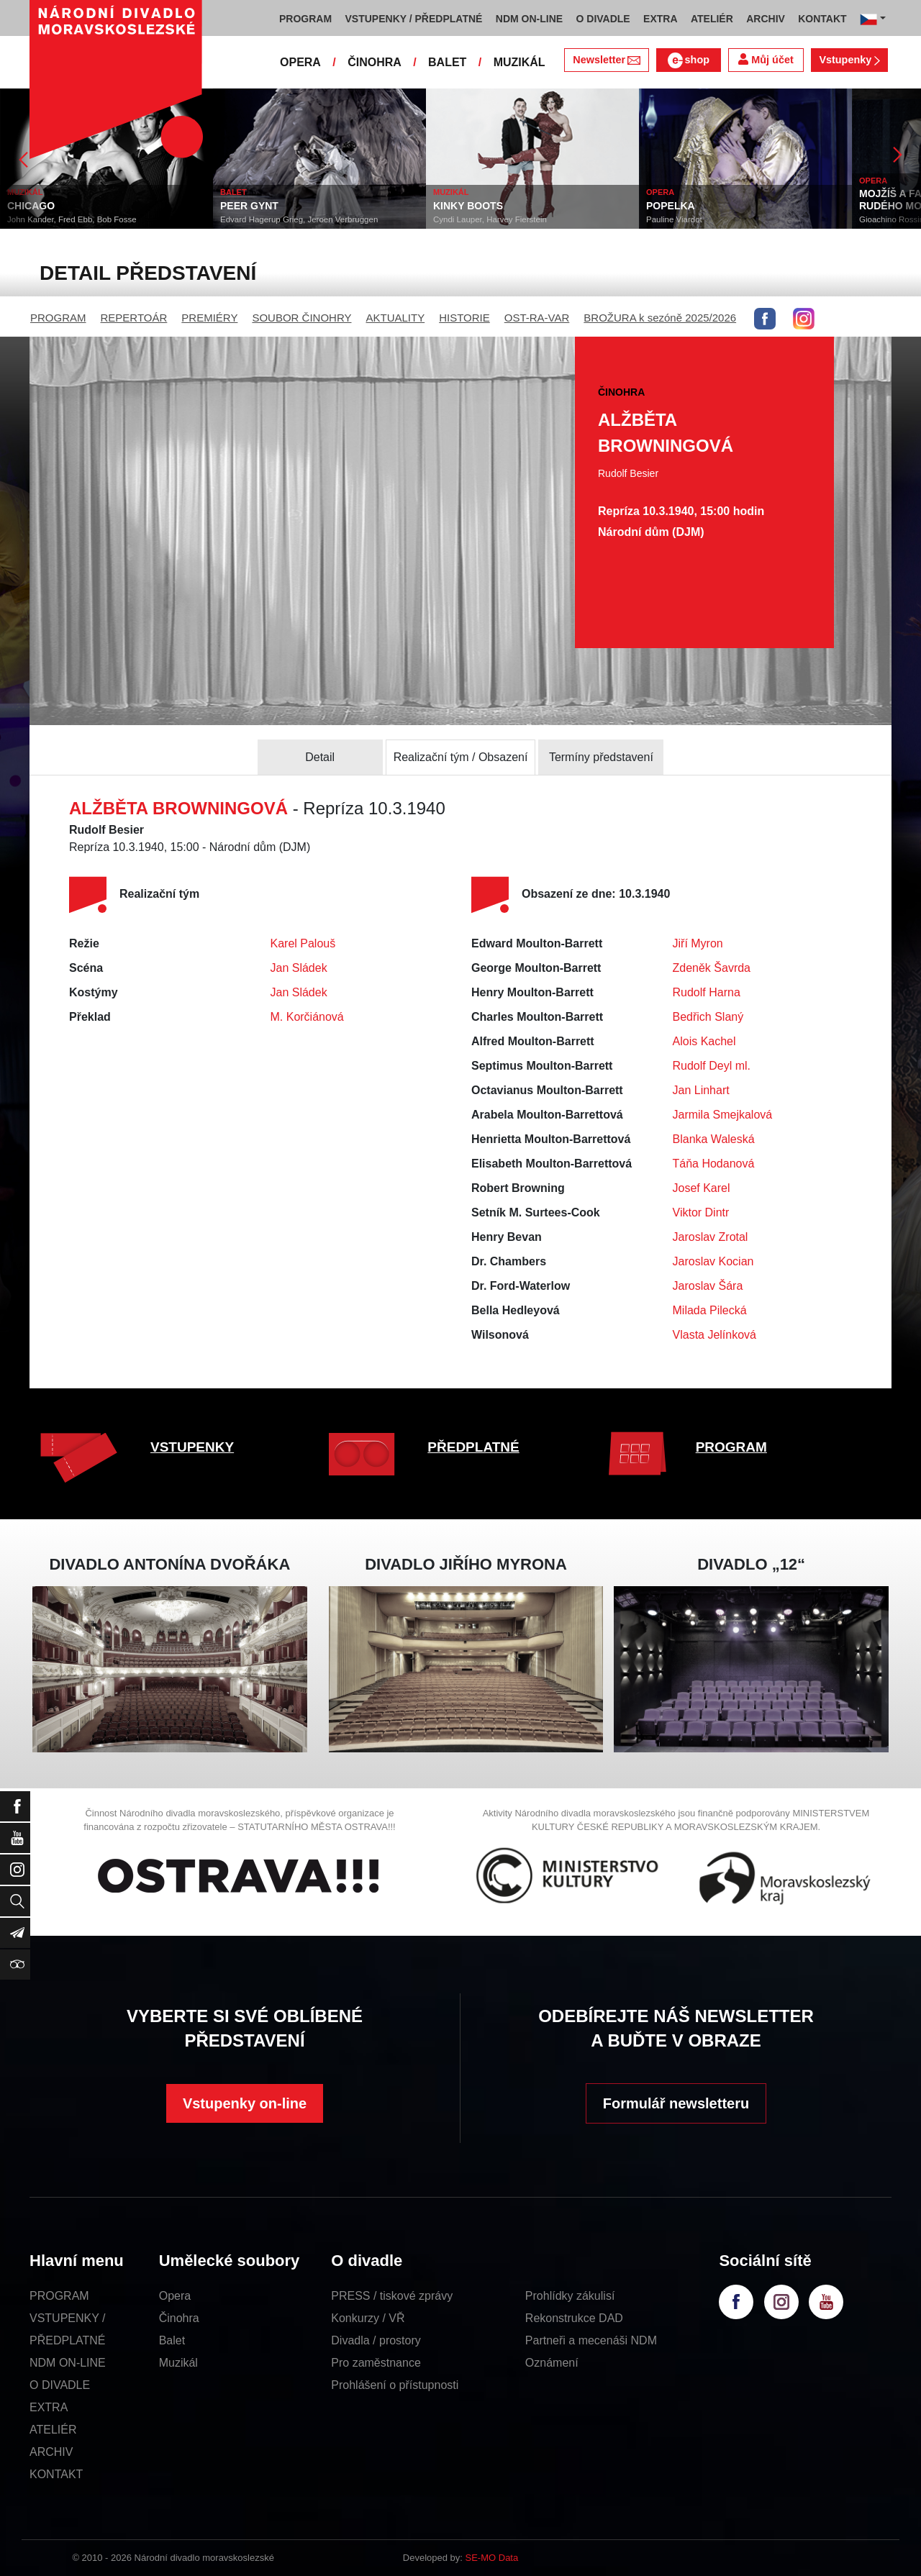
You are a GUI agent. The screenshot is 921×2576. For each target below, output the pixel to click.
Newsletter (606, 59)
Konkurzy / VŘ (367, 2318)
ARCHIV (51, 2452)
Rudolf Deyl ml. (711, 1066)
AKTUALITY (395, 317)
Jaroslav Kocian (713, 1261)
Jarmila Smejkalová (723, 1115)
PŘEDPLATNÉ (473, 1447)
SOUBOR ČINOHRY (301, 317)
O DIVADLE (60, 2385)
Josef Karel (701, 1188)
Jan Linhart (701, 1090)
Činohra (179, 2318)
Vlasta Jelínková (715, 1335)
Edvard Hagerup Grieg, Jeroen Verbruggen (299, 219)
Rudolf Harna (706, 992)
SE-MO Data (492, 2557)
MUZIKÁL (519, 62)
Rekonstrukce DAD (574, 2318)
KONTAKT (56, 2474)
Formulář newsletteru (676, 2103)
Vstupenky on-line (245, 2103)
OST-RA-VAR (537, 317)
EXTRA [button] (660, 18)
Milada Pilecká (710, 1310)
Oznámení (552, 2363)
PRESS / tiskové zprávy (392, 2296)
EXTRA (49, 2407)
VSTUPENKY (192, 1447)
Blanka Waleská (714, 1139)
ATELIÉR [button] (712, 18)
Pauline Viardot (674, 219)
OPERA (300, 62)
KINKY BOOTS (468, 205)
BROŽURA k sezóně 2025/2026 (660, 317)
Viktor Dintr (701, 1212)
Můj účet (765, 59)
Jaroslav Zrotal (710, 1237)
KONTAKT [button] (822, 18)
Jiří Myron (698, 943)
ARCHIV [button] (765, 18)
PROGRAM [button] (305, 18)
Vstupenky (849, 59)
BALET (447, 62)
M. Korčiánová (307, 1017)
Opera (175, 2296)
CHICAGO (31, 205)
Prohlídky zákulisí (570, 2296)
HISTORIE (464, 317)
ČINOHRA (374, 62)
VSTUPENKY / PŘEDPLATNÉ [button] (414, 18)
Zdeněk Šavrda (712, 968)
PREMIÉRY (209, 317)
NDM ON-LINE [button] (529, 18)
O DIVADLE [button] (603, 18)
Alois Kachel (704, 1041)
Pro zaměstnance (376, 2363)
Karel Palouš (303, 943)
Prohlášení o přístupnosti (394, 2385)
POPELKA (670, 205)
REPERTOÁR (134, 317)
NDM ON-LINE (68, 2363)
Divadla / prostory (376, 2340)
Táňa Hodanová (714, 1163)
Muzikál (178, 2363)
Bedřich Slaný (708, 1017)
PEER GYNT (249, 205)
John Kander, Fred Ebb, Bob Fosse (72, 219)
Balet (172, 2340)
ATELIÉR (53, 2429)
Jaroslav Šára (708, 1286)
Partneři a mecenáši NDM (591, 2340)
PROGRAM (58, 317)
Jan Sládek (299, 968)
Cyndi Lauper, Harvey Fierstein (490, 219)
